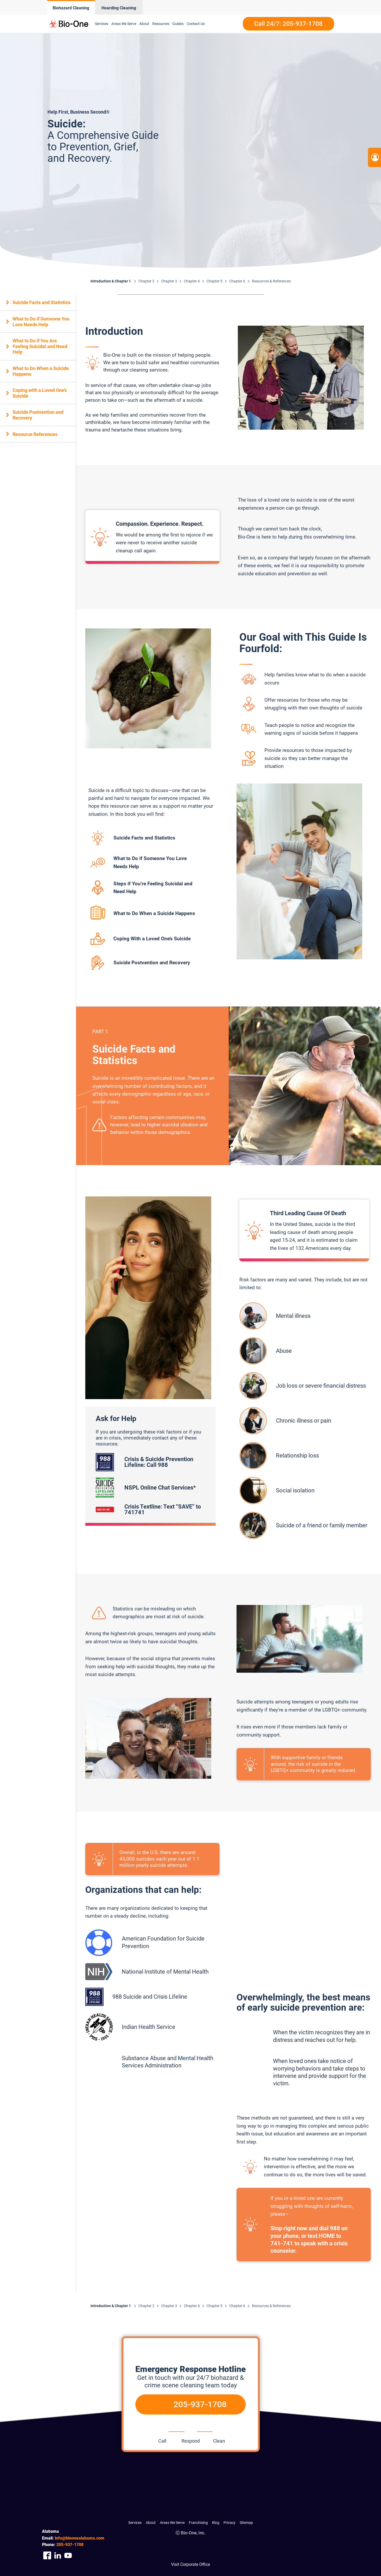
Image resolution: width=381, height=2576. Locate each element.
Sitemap (246, 2523)
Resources (160, 24)
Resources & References (271, 281)
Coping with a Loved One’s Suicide (40, 393)
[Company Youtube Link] (68, 2555)
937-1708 (69, 2544)
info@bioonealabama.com (79, 2538)
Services (101, 24)
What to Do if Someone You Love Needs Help (41, 321)
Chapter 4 (192, 281)
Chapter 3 (169, 281)
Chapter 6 (237, 281)
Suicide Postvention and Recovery (38, 415)
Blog (215, 2523)
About (144, 24)
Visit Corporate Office (190, 2564)
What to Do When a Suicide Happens (41, 371)
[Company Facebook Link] (47, 2555)
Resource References (35, 434)
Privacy (229, 2523)
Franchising (198, 2523)
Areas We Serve (123, 24)
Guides (178, 24)
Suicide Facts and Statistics (41, 302)
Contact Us (196, 24)
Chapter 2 (146, 281)
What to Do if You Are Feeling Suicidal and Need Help (40, 346)
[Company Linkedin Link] (58, 2555)
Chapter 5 (214, 281)
